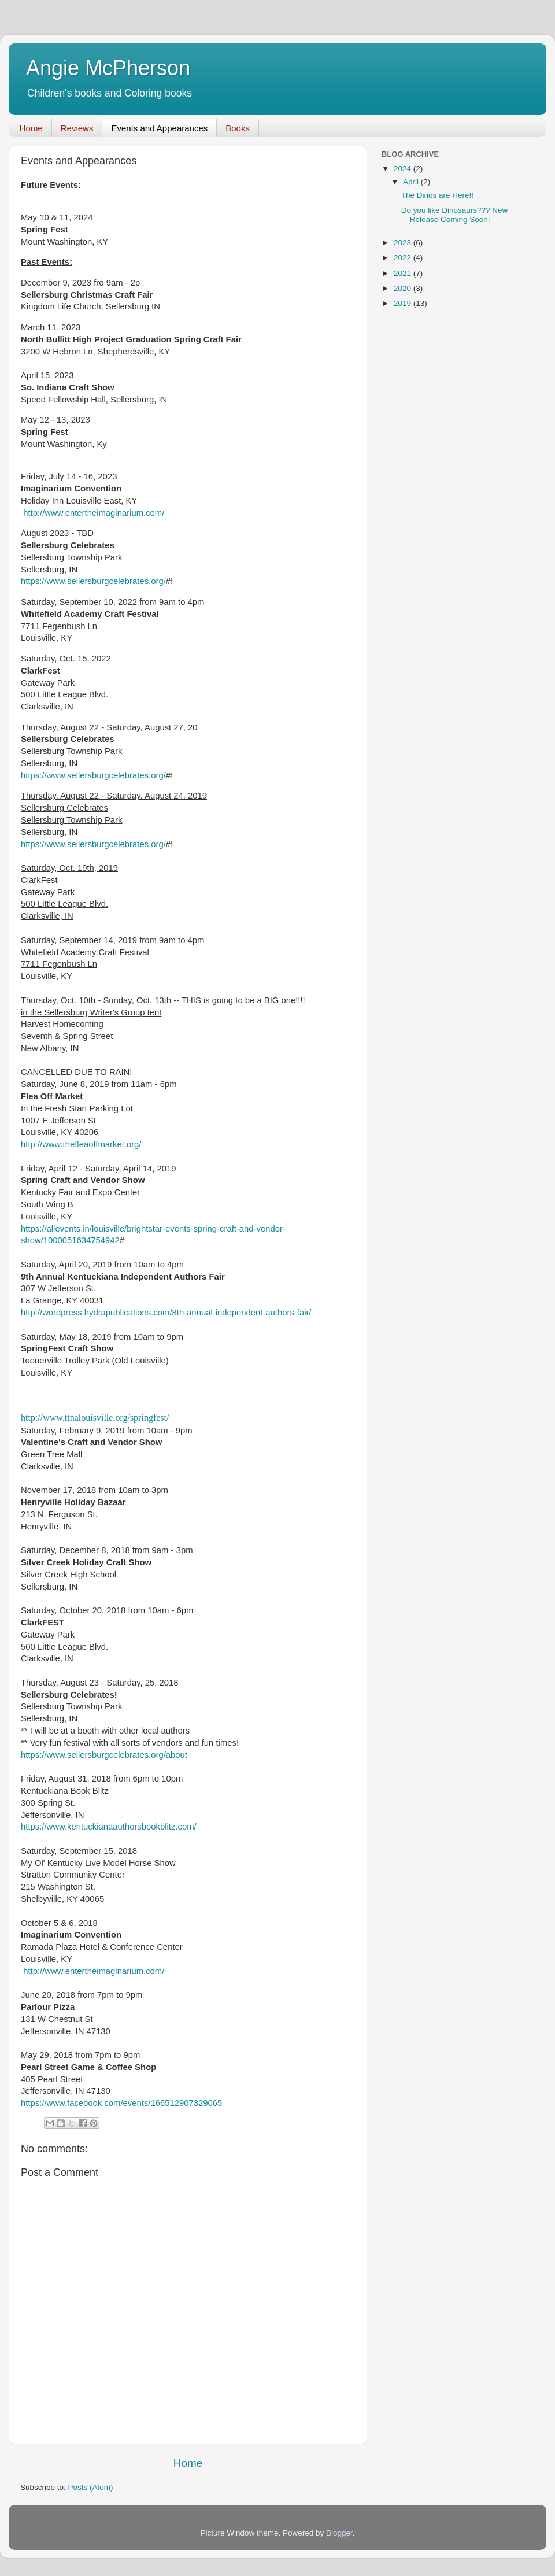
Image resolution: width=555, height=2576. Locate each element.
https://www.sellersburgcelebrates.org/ (93, 581)
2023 (403, 242)
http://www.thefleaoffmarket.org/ (81, 1144)
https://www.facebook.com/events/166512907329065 (121, 2103)
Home (31, 128)
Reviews (77, 128)
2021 (403, 273)
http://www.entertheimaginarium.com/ (93, 513)
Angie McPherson (108, 68)
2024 (403, 168)
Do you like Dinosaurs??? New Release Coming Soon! (454, 215)
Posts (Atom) (90, 2487)
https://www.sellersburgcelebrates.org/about (104, 1755)
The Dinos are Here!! (437, 195)
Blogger (339, 2533)
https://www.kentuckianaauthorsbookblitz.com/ (109, 1826)
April (412, 182)
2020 (403, 288)
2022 (403, 257)
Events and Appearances (159, 128)
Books (237, 128)
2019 (403, 303)
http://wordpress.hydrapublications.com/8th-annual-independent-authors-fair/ (166, 1312)
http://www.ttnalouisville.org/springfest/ (95, 1417)
